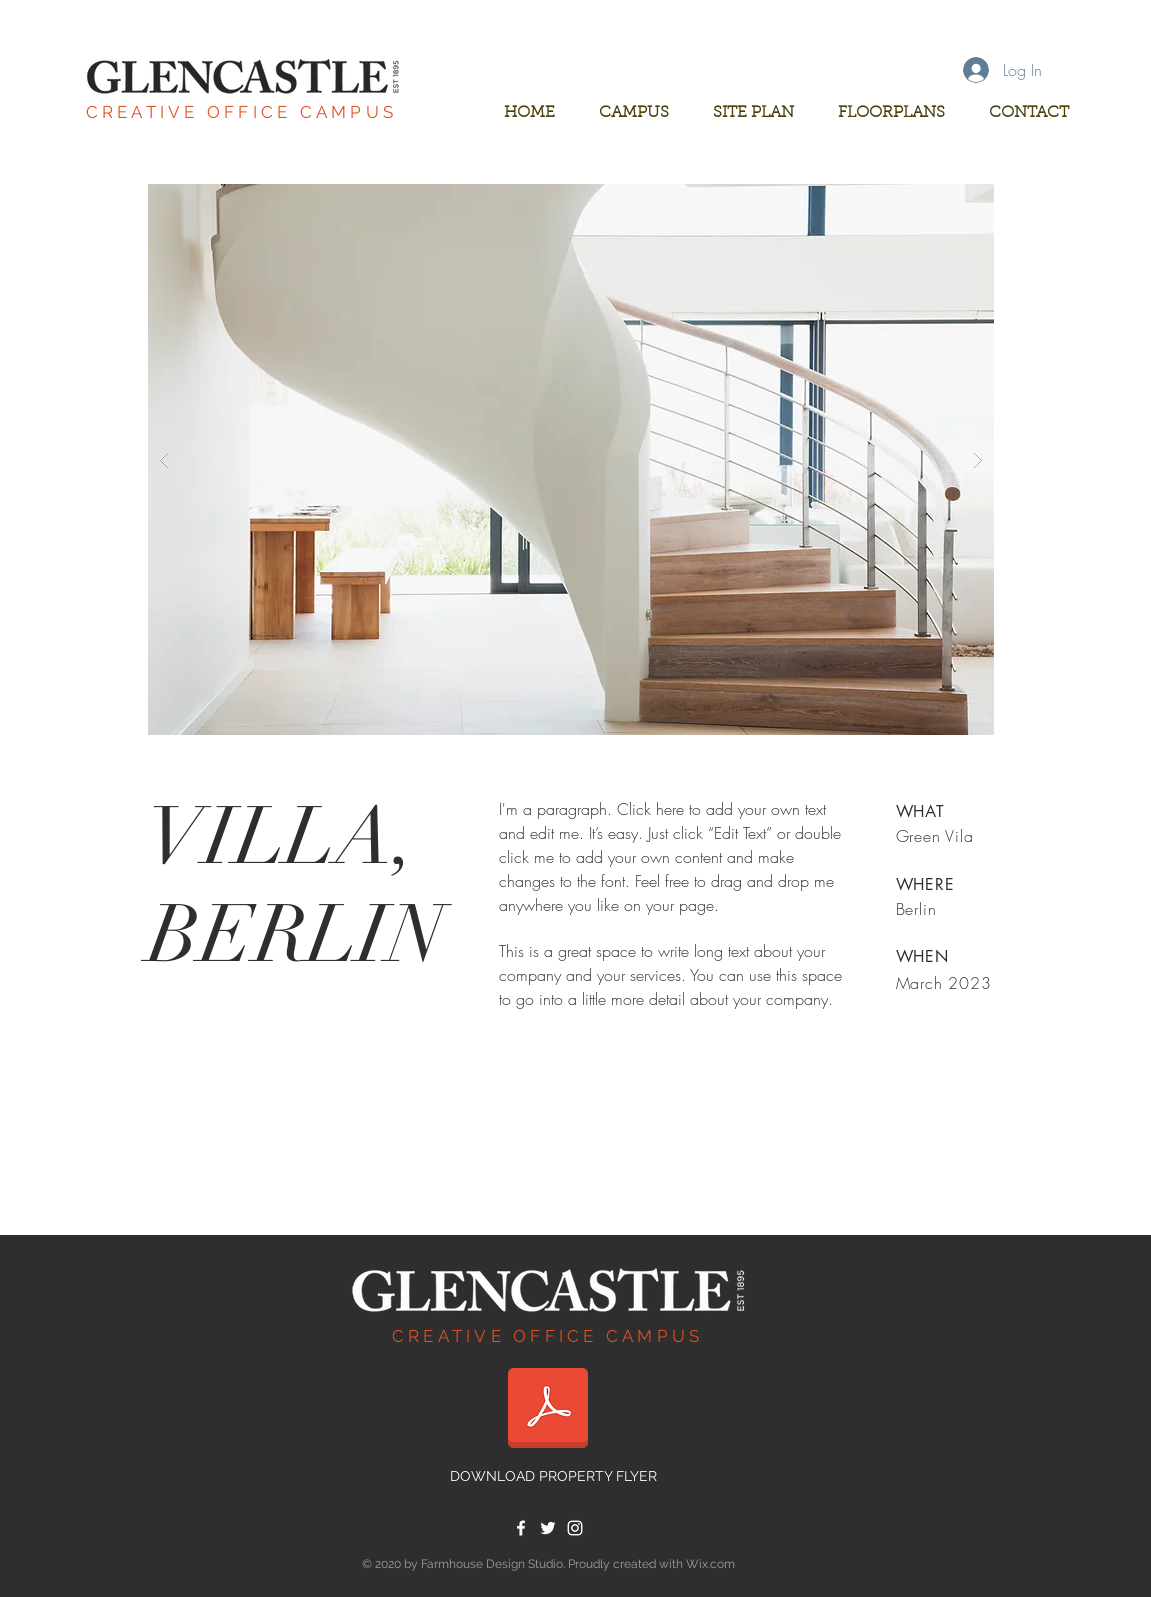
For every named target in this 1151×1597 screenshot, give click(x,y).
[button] (571, 459)
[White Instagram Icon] (575, 1528)
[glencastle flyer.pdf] (548, 1410)
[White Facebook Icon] (521, 1528)
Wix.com (710, 1564)
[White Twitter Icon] (548, 1528)
